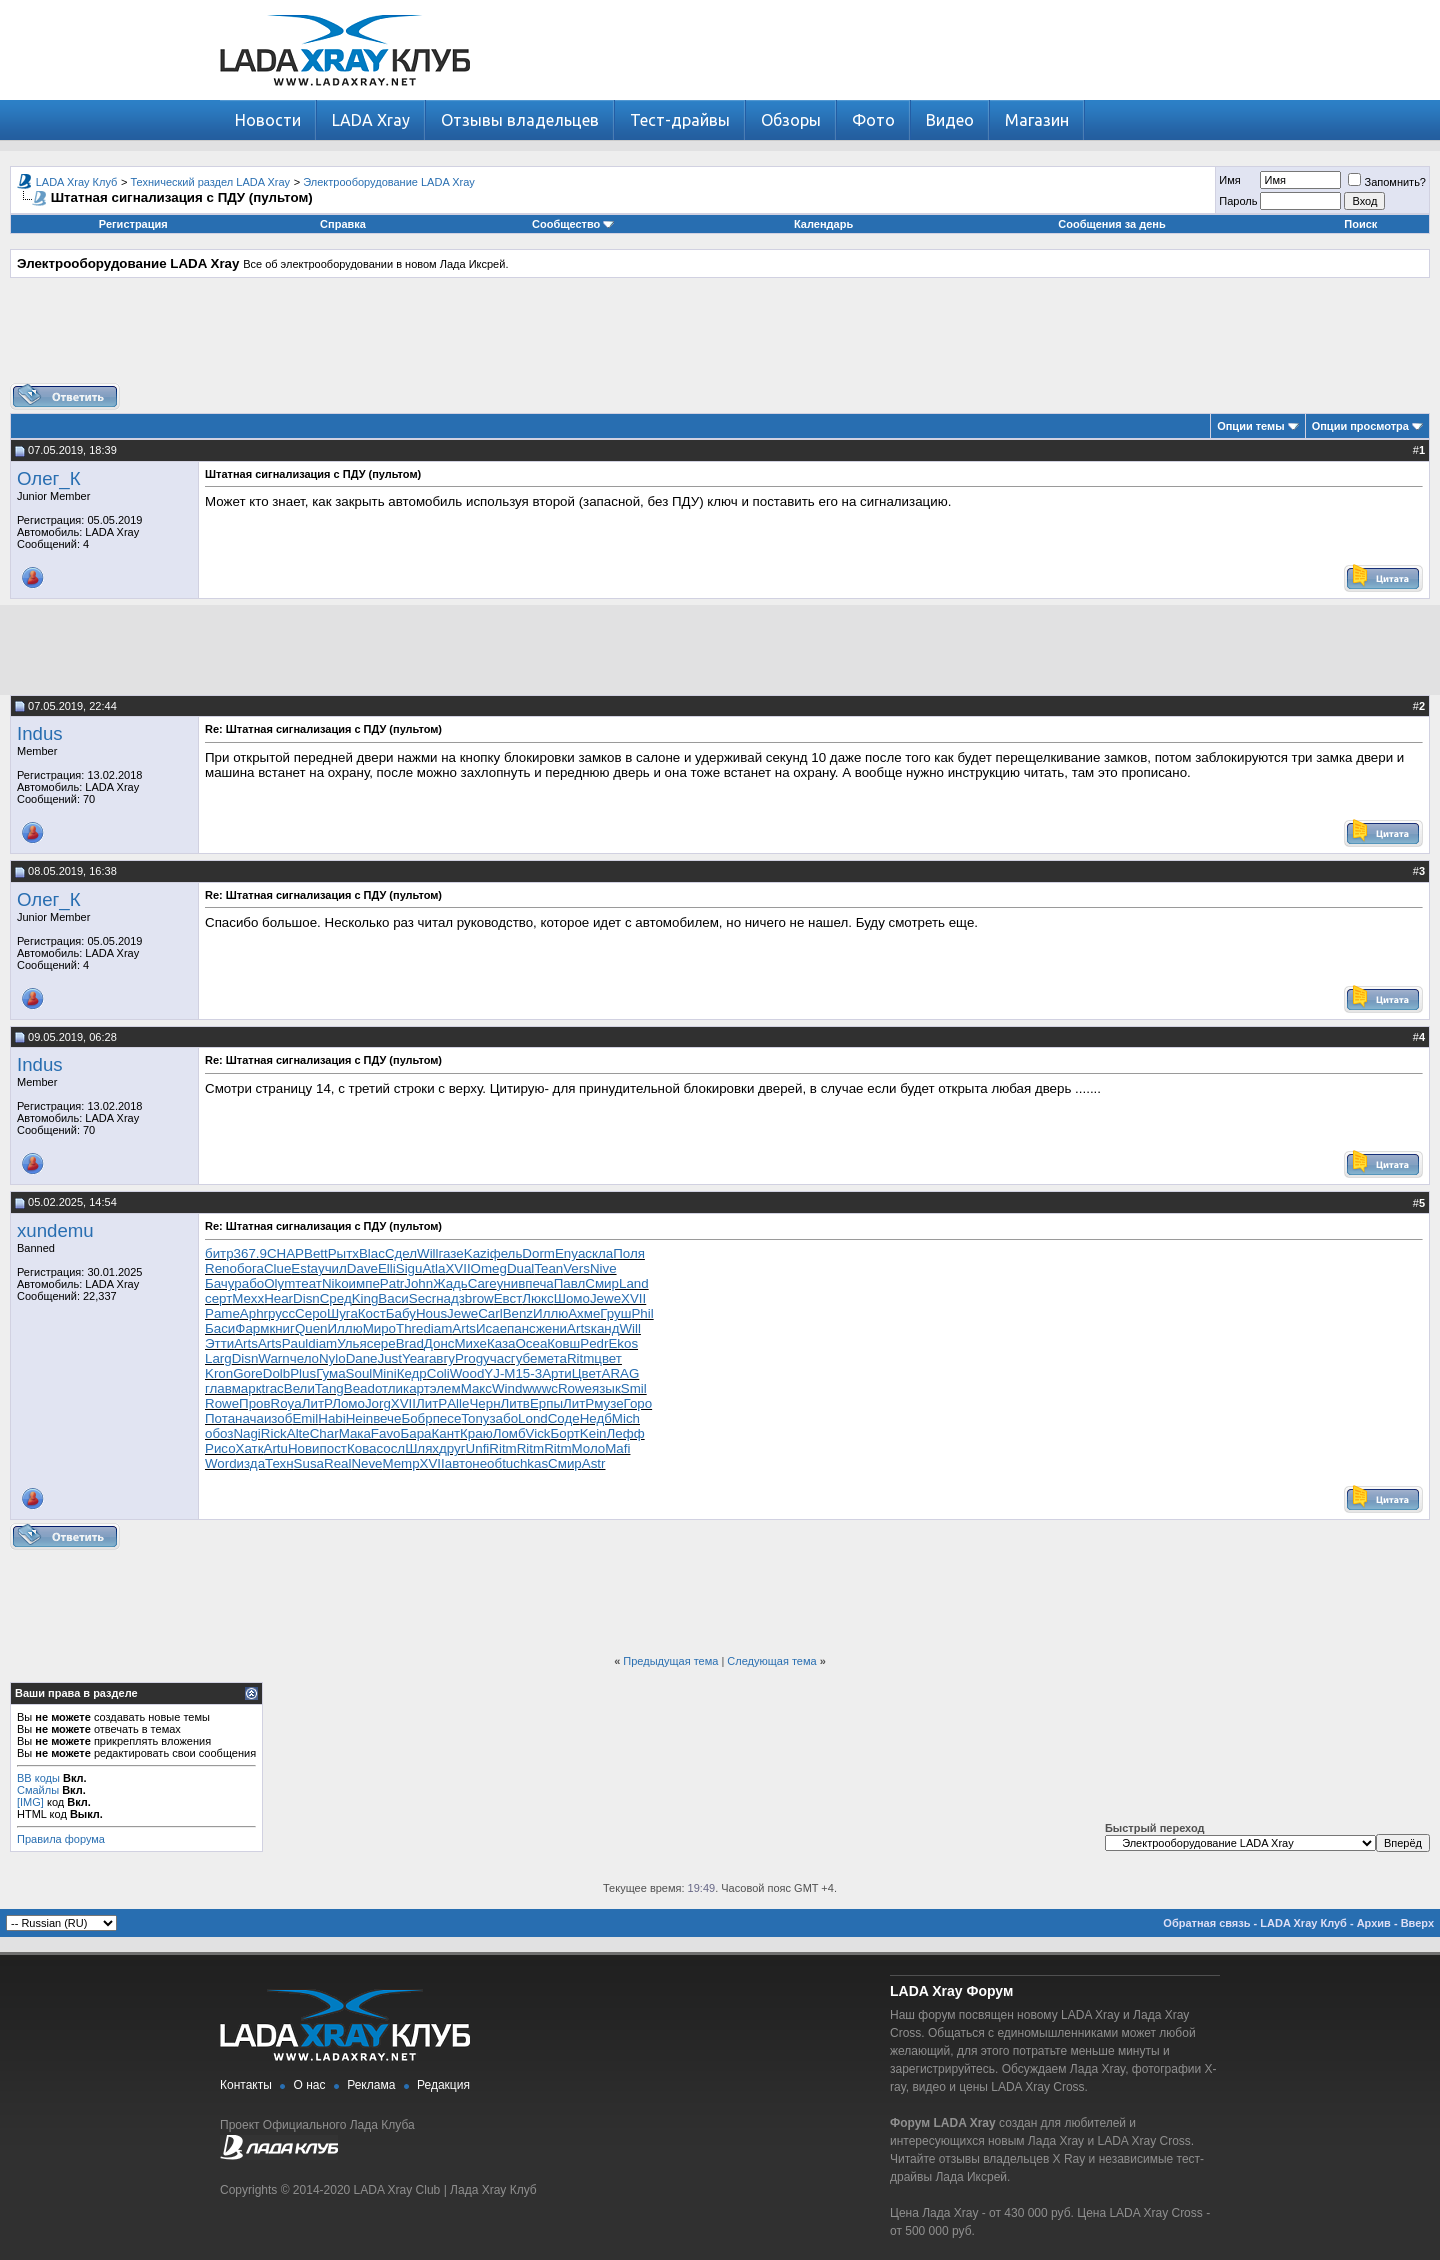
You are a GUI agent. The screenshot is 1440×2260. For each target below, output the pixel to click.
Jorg (378, 1403)
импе (364, 1283)
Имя (1229, 180)
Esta (304, 1268)
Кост (372, 1313)
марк (247, 1388)
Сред (336, 1298)
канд (605, 1328)
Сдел (401, 1253)
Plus (303, 1373)
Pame (222, 1313)
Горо (638, 1403)
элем (445, 1388)
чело (304, 1358)
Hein (359, 1418)
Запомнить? (1387, 182)
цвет (608, 1358)
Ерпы (546, 1403)
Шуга (342, 1313)
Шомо (572, 1298)
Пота (220, 1418)
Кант (445, 1433)
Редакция (443, 2085)
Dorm (538, 1253)
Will (427, 1253)
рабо (249, 1283)
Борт (564, 1433)
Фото (873, 120)
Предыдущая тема (670, 1661)
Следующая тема (771, 1661)
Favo (386, 1433)
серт (218, 1298)
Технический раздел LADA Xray (211, 182)
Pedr (594, 1343)
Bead (359, 1388)
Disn (306, 1298)
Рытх (343, 1253)
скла (599, 1253)
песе (447, 1418)
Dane (362, 1358)
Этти (219, 1343)
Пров (255, 1403)
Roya (286, 1403)
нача (249, 1418)
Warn (273, 1358)
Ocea (531, 1343)
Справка (343, 224)
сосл (390, 1448)
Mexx (248, 1298)
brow (479, 1298)
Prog (469, 1358)
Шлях (422, 1448)
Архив (1374, 1923)
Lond (533, 1418)
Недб (596, 1418)
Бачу (219, 1283)
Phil (642, 1313)
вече (387, 1418)
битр (219, 1253)
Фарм (252, 1328)
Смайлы (38, 1790)
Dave (362, 1268)
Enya (570, 1253)
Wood (467, 1373)
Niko (335, 1283)
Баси (220, 1328)
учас (497, 1358)
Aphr (254, 1313)
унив (511, 1283)
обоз (219, 1433)
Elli (387, 1268)
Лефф (626, 1433)
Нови (304, 1448)
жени (551, 1328)
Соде (564, 1418)
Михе (470, 1343)
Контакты (246, 2085)
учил (332, 1268)
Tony (475, 1418)
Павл (570, 1283)
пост (333, 1448)
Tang (329, 1388)
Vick (538, 1433)
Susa (309, 1463)
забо (504, 1418)
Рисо (220, 1448)
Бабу (401, 1313)
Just (390, 1358)
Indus (40, 733)
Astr (594, 1463)
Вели (299, 1388)
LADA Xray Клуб (77, 182)
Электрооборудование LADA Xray (389, 182)
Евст (508, 1298)
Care (482, 1283)
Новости (268, 120)
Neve (366, 1463)
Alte (298, 1433)
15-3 (528, 1373)
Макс (476, 1388)
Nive (603, 1268)
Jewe (605, 1298)
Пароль (1238, 201)
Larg (218, 1358)
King (365, 1298)
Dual (520, 1268)
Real (337, 1463)
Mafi (617, 1448)
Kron (219, 1373)
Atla (433, 1268)
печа (539, 1283)
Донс (439, 1343)
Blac (372, 1253)
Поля (629, 1253)
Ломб (509, 1433)
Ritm (580, 1358)
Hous (431, 1313)
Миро (379, 1328)
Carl (490, 1313)
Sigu (409, 1268)
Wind (507, 1388)
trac (273, 1388)
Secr (422, 1298)
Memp (401, 1463)
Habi (331, 1418)
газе (451, 1253)
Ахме (584, 1313)
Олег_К (49, 478)
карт (416, 1388)
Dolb (276, 1373)
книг (282, 1328)
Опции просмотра (1360, 426)
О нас (310, 2085)
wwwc (540, 1388)
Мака (355, 1433)
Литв (515, 1403)
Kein (593, 1433)
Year (415, 1358)
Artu (276, 1448)
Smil (634, 1388)
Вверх (1417, 1923)
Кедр (412, 1373)
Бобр (416, 1418)
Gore (248, 1373)
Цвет (587, 1373)
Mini (384, 1373)
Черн (484, 1403)
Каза (501, 1343)
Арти (557, 1373)
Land (634, 1283)
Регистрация (133, 224)
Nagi (246, 1433)
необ (487, 1463)
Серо (311, 1313)
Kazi (477, 1253)
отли (389, 1388)
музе (608, 1403)
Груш (615, 1313)
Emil (305, 1418)
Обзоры (791, 120)
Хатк (250, 1448)
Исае (491, 1328)
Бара (415, 1433)
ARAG (621, 1373)
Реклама (371, 2085)
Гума (330, 1373)
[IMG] (30, 1802)
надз (450, 1298)
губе (524, 1358)
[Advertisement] (720, 338)
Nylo (332, 1358)
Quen (311, 1328)
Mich (626, 1418)
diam (437, 1328)
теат (308, 1283)
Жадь (450, 1283)
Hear (278, 1298)
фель (506, 1253)
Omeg (489, 1268)
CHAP (285, 1253)
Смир (602, 1283)
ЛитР (317, 1403)
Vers (576, 1268)
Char (324, 1433)
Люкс (537, 1298)
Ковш (563, 1343)
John (418, 1283)
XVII (457, 1268)
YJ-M (499, 1373)
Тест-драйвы (680, 120)
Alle (458, 1403)
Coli (438, 1373)
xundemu (55, 1230)
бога (250, 1268)
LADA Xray (371, 120)
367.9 (250, 1253)
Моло (589, 1448)
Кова (362, 1448)
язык (606, 1388)
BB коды (38, 1778)
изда (251, 1463)
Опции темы (1250, 426)
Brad (410, 1343)
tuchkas (525, 1463)
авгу (442, 1358)
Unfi (478, 1448)
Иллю (550, 1313)
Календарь (823, 224)
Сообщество (573, 224)
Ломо (348, 1403)
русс (281, 1313)
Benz (518, 1313)
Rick (274, 1433)
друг (452, 1448)
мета (552, 1358)
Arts (464, 1328)
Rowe (575, 1388)
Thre (409, 1328)
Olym (279, 1283)
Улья (352, 1343)
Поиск (1360, 224)
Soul (359, 1373)
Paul (295, 1343)
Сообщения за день (1111, 224)
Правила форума (61, 1839)
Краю (476, 1433)
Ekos (623, 1343)
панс (521, 1328)
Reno (221, 1268)
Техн (279, 1463)
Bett (316, 1253)
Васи (393, 1298)
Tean (548, 1268)
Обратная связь (1206, 1923)
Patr (392, 1283)
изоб (278, 1418)
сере (381, 1343)
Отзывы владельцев (520, 120)
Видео (950, 120)
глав (218, 1388)
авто (459, 1463)
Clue (277, 1268)
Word (221, 1463)
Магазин (1037, 120)
